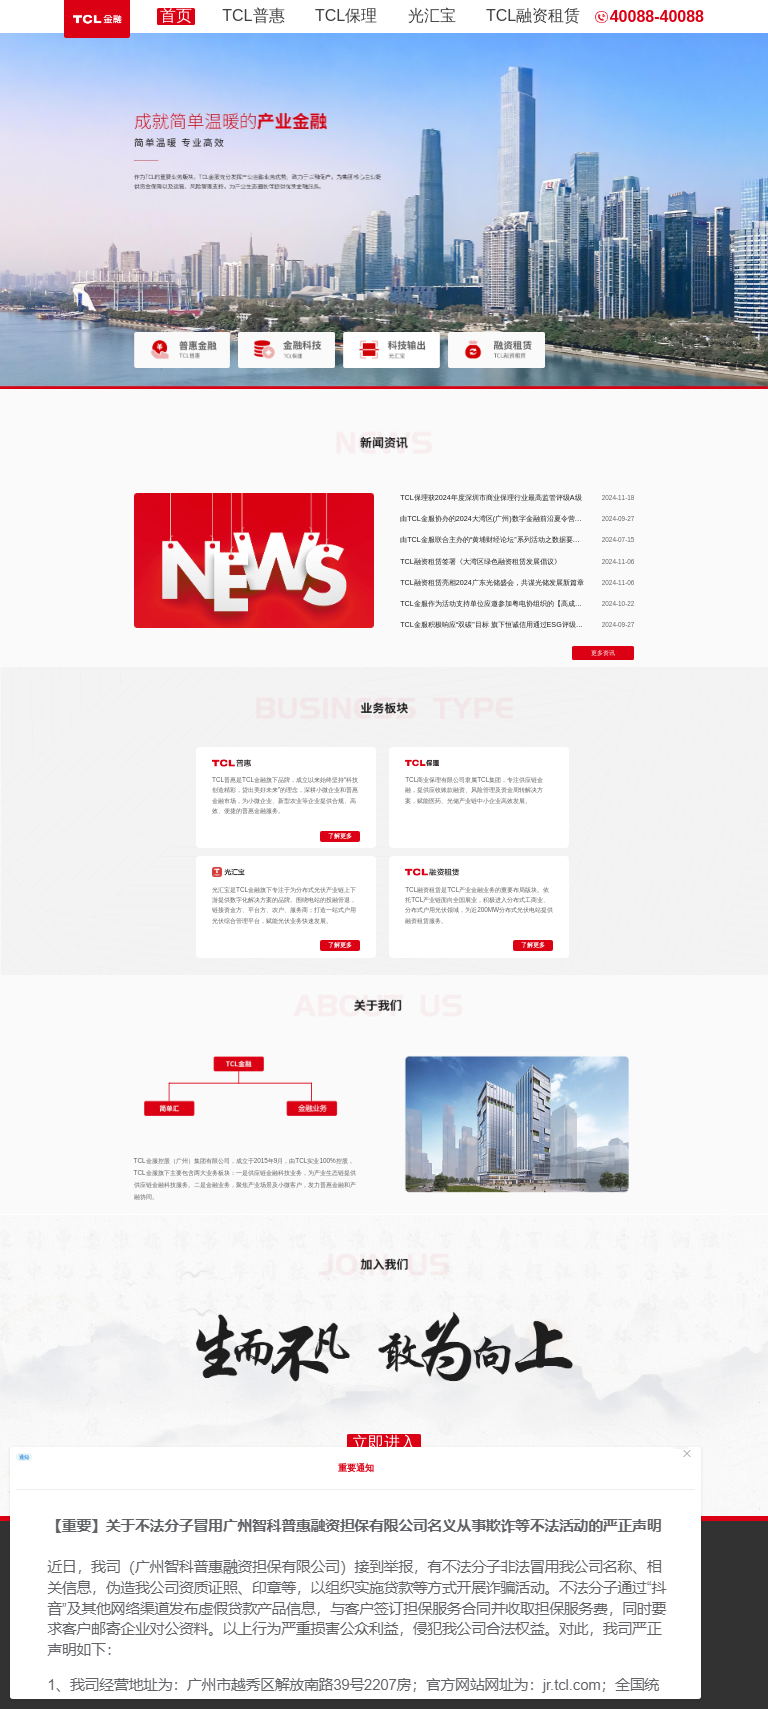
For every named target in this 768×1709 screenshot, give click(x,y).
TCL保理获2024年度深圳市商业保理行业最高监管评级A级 (490, 497)
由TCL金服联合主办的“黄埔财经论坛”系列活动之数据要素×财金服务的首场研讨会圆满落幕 (541, 539)
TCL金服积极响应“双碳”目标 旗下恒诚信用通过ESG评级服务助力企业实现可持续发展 (533, 624)
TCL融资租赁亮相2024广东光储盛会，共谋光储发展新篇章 (492, 582)
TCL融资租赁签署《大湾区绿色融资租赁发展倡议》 (480, 561)
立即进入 (384, 1442)
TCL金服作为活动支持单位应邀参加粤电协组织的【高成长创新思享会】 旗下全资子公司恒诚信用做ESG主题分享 (576, 603)
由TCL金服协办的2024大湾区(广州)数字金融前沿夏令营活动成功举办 (508, 518)
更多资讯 (603, 652)
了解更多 (340, 836)
